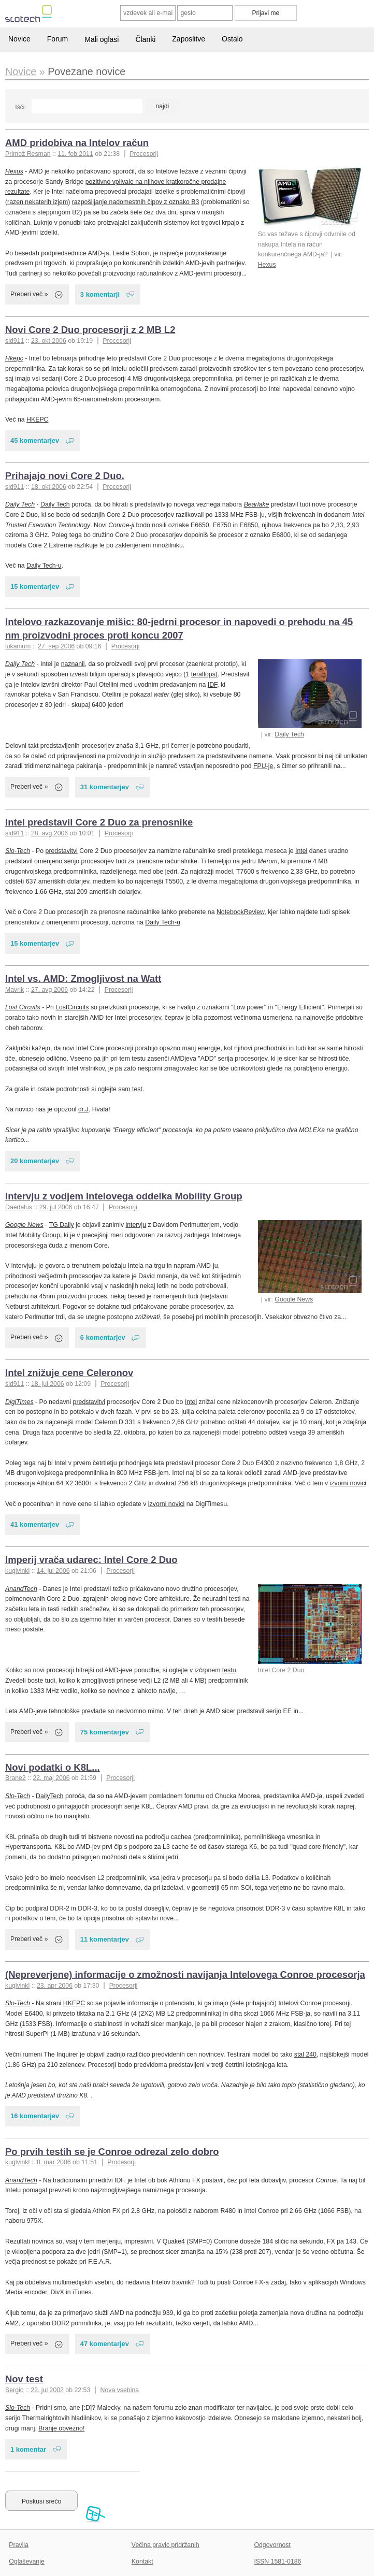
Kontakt (142, 2561)
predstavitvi (62, 851)
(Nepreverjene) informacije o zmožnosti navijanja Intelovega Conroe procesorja (185, 1974)
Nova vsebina (119, 2390)
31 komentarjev (104, 787)
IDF (212, 684)
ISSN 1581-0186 (277, 2561)
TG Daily (61, 1224)
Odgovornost (272, 2545)
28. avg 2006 (49, 833)
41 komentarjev (34, 1524)
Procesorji (144, 153)
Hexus (267, 264)
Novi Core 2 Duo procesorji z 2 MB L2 (90, 329)
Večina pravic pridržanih (165, 2545)
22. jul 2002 (47, 2390)
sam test (130, 1089)
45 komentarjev (34, 440)
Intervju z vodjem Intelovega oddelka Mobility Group (123, 1196)
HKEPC (37, 419)
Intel (301, 851)
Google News (294, 1299)
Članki (145, 39)
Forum (57, 39)
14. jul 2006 (53, 1570)
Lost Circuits (22, 1007)
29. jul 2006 (56, 1207)
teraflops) (204, 674)
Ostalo (232, 39)
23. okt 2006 (48, 340)
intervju (135, 1224)
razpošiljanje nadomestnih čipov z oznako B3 (135, 202)
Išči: (20, 107)
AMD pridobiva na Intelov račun (77, 142)
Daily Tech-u (44, 565)
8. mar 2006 (54, 2162)
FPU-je (263, 766)
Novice (19, 39)
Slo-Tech (17, 851)
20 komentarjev (34, 1161)
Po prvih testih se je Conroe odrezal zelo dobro (112, 2151)
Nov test (24, 2379)
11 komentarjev (104, 1939)
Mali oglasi (101, 39)
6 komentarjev (102, 1337)
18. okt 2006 (48, 486)
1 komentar (28, 2449)
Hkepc (14, 358)
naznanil (73, 664)
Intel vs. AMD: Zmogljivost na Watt (83, 978)
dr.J (83, 1109)
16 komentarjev (34, 2116)
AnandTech (21, 1589)
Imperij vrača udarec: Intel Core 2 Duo (91, 1559)
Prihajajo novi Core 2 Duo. (64, 475)
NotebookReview (240, 912)
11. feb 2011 (75, 153)
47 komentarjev (104, 2344)
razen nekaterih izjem (37, 202)
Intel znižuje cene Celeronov (69, 1372)
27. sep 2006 (56, 646)
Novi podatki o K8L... (52, 1767)
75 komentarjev (104, 1732)
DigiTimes (19, 1402)
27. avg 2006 (49, 989)
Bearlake (256, 504)
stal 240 (305, 2054)
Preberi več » (29, 294)
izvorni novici (348, 1483)
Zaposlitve (188, 39)
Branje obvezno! (61, 2428)
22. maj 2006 (51, 1778)
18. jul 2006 (47, 1383)
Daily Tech (20, 504)
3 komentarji (100, 294)
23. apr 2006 (55, 1985)
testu (229, 1670)
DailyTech (49, 1796)
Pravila (18, 2545)
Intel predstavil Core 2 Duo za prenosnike (99, 822)
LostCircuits (72, 1007)
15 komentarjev (34, 586)
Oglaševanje (26, 2561)
